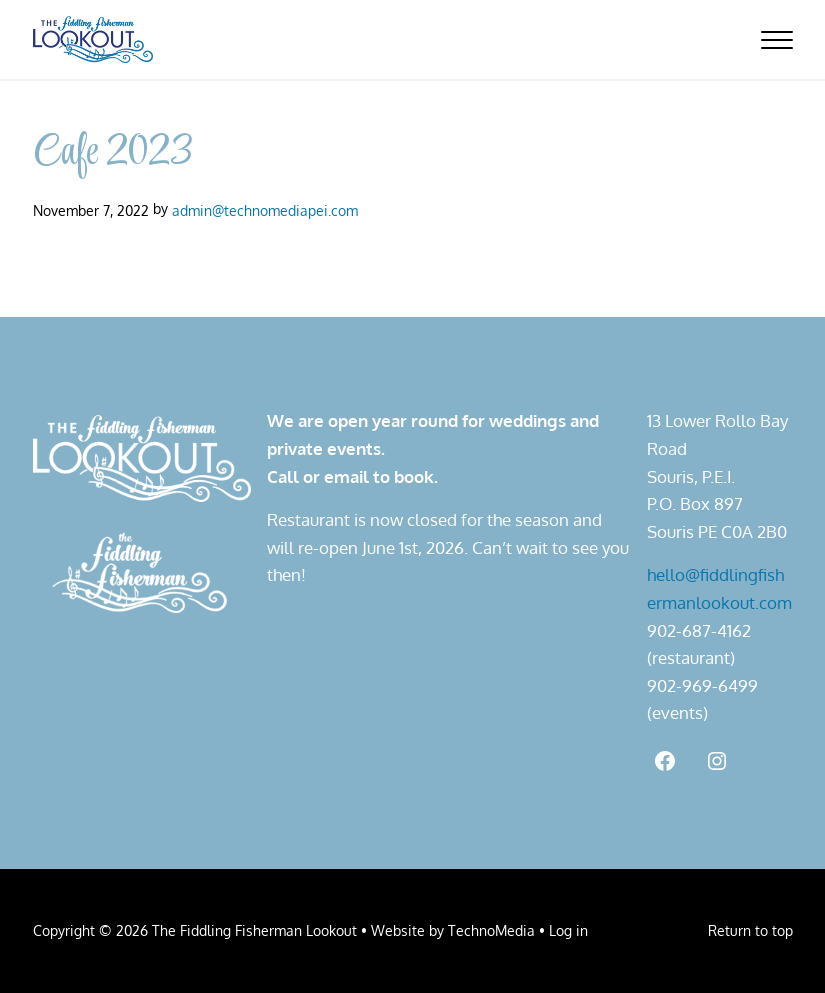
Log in (568, 930)
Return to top (750, 930)
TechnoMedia (491, 930)
